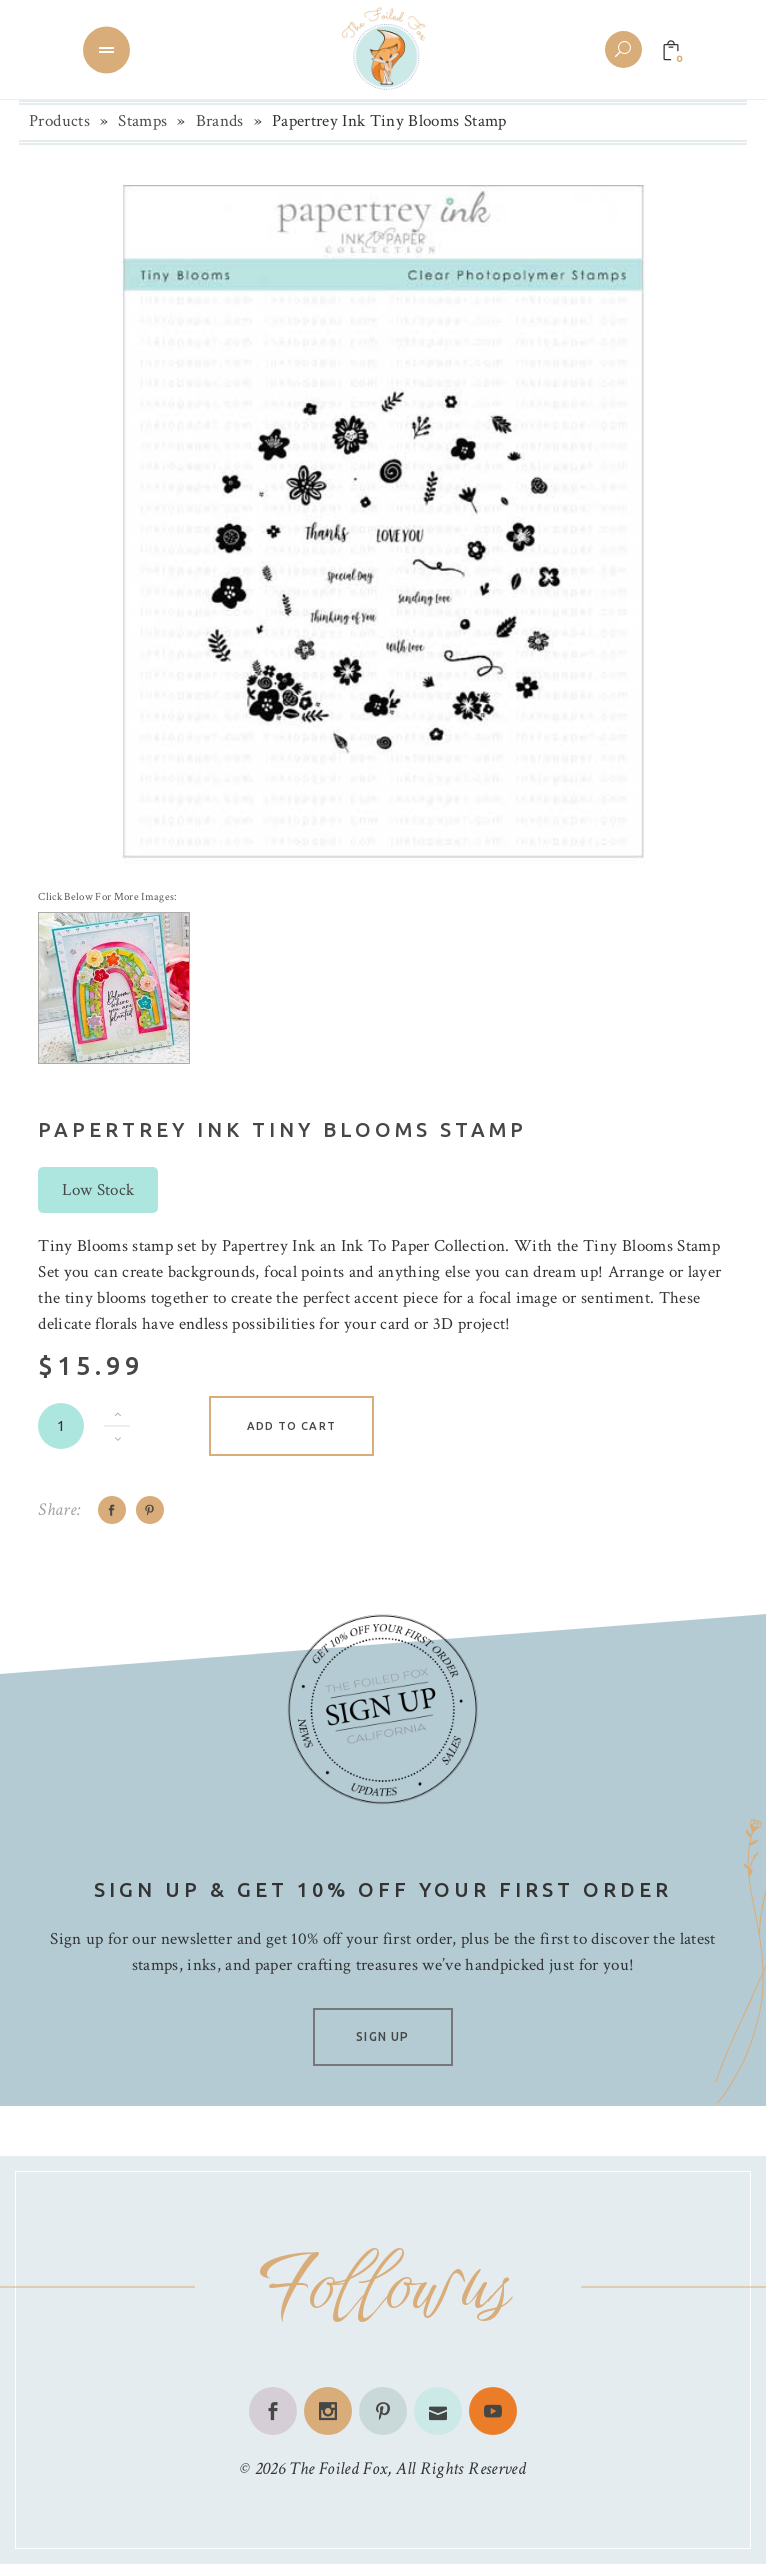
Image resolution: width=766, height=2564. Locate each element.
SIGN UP (382, 2036)
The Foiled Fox (338, 2468)
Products (59, 121)
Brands (220, 121)
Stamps (142, 121)
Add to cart (291, 1426)
